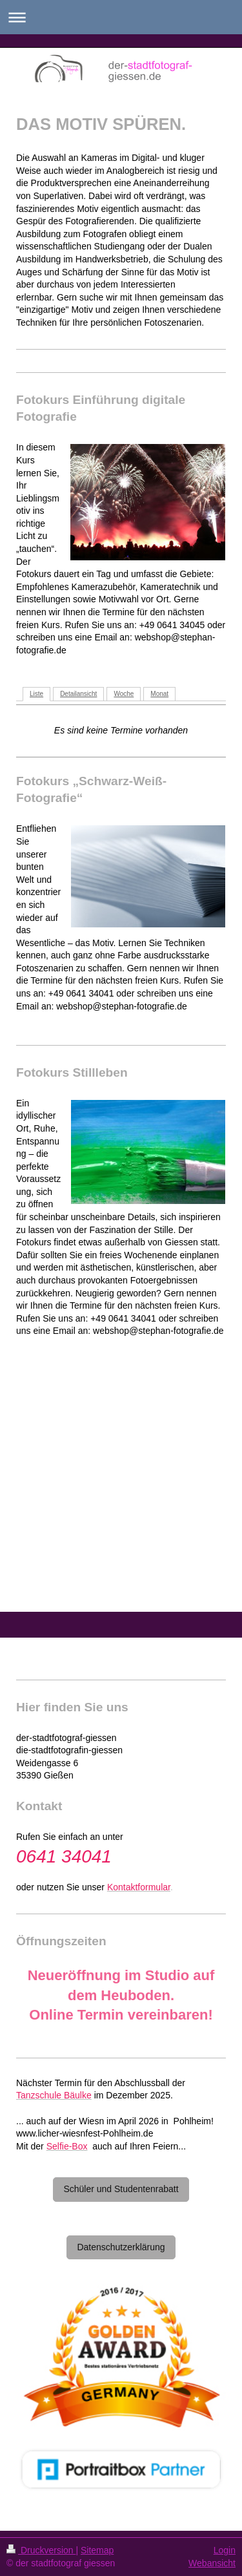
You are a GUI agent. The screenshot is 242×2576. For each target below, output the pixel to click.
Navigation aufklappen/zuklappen (121, 17)
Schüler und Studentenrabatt (120, 2189)
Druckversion (41, 2550)
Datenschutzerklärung (121, 2247)
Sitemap (97, 2550)
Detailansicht (78, 693)
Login (225, 2550)
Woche (124, 693)
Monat (159, 693)
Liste (36, 693)
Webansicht (212, 2563)
